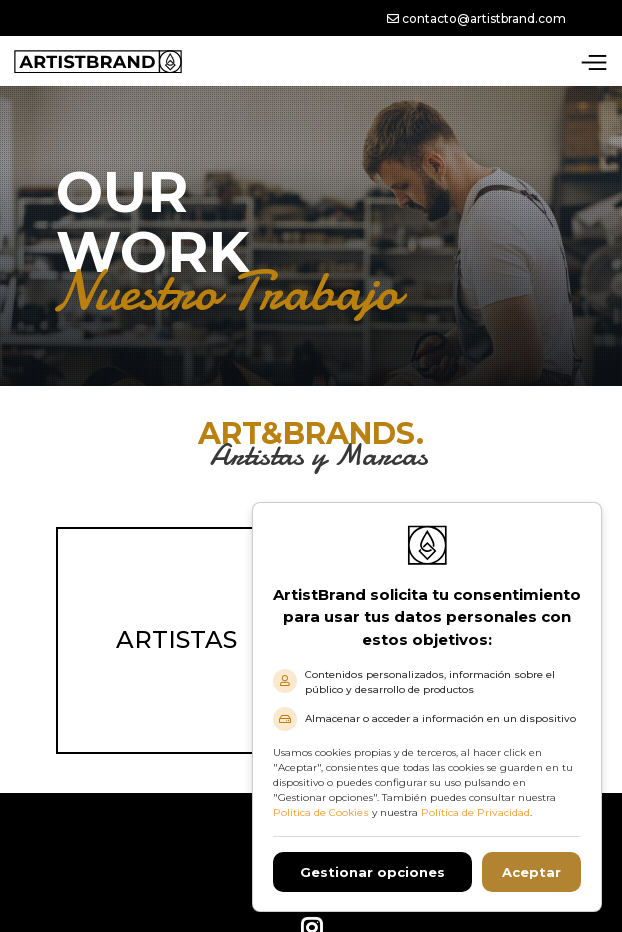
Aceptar (531, 872)
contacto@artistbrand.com (476, 18)
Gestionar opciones (372, 872)
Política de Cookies (321, 812)
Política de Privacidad (475, 812)
